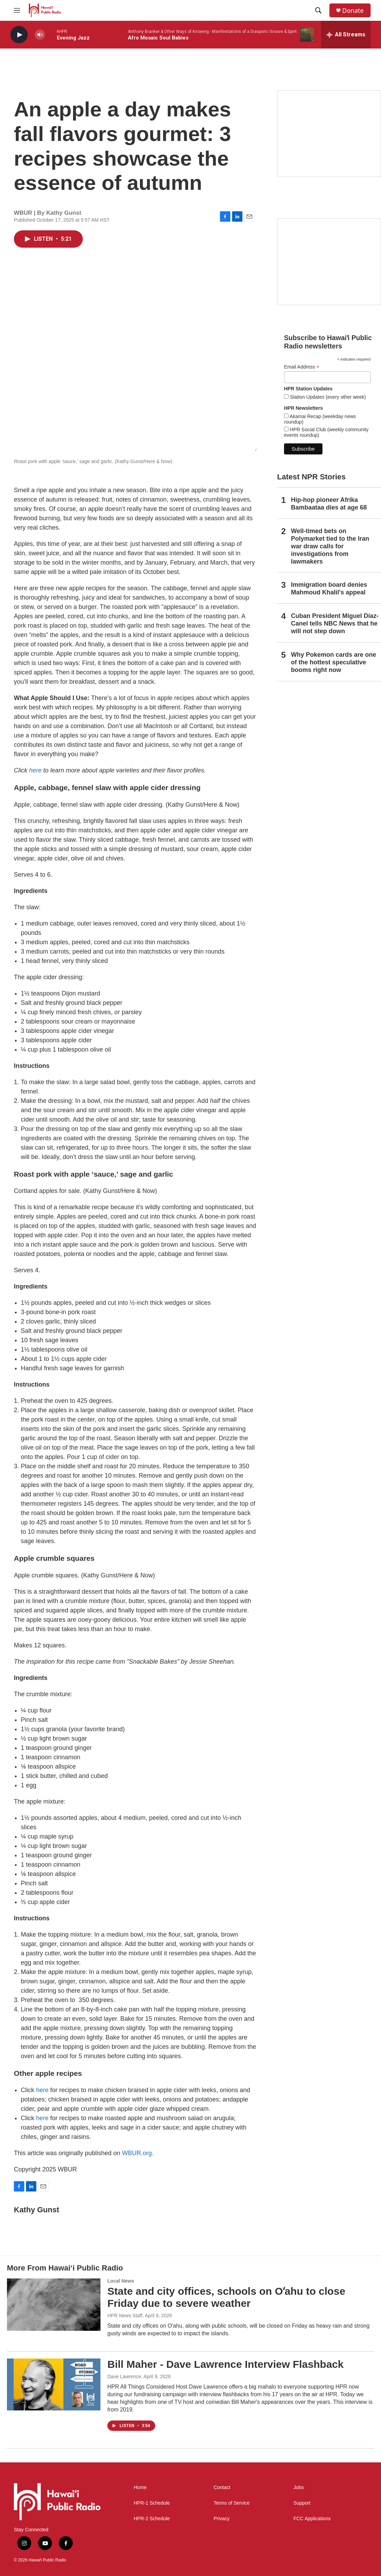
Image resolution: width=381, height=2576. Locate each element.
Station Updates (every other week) (327, 397)
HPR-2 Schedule (152, 2518)
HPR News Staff (124, 2315)
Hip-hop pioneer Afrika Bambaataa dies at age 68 (329, 503)
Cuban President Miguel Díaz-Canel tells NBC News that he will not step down (335, 623)
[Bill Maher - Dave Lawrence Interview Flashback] (53, 2384)
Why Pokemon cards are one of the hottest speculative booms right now (333, 662)
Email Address (301, 367)
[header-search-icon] (318, 10)
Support (301, 2503)
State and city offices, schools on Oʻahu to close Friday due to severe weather (226, 2297)
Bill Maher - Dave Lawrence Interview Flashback (225, 2364)
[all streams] (346, 34)
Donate (353, 10)
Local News (120, 2281)
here (35, 770)
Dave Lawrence (124, 2376)
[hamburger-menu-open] (17, 10)
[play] (19, 35)
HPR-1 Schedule (152, 2503)
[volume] (40, 35)
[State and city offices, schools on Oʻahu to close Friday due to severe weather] (53, 2304)
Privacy (222, 2518)
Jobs (298, 2487)
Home (140, 2487)
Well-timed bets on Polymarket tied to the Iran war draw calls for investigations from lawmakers (330, 546)
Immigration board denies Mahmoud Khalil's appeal (329, 588)
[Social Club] (329, 262)
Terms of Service (232, 2503)
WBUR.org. (137, 2153)
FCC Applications (311, 2518)
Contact (222, 2487)
